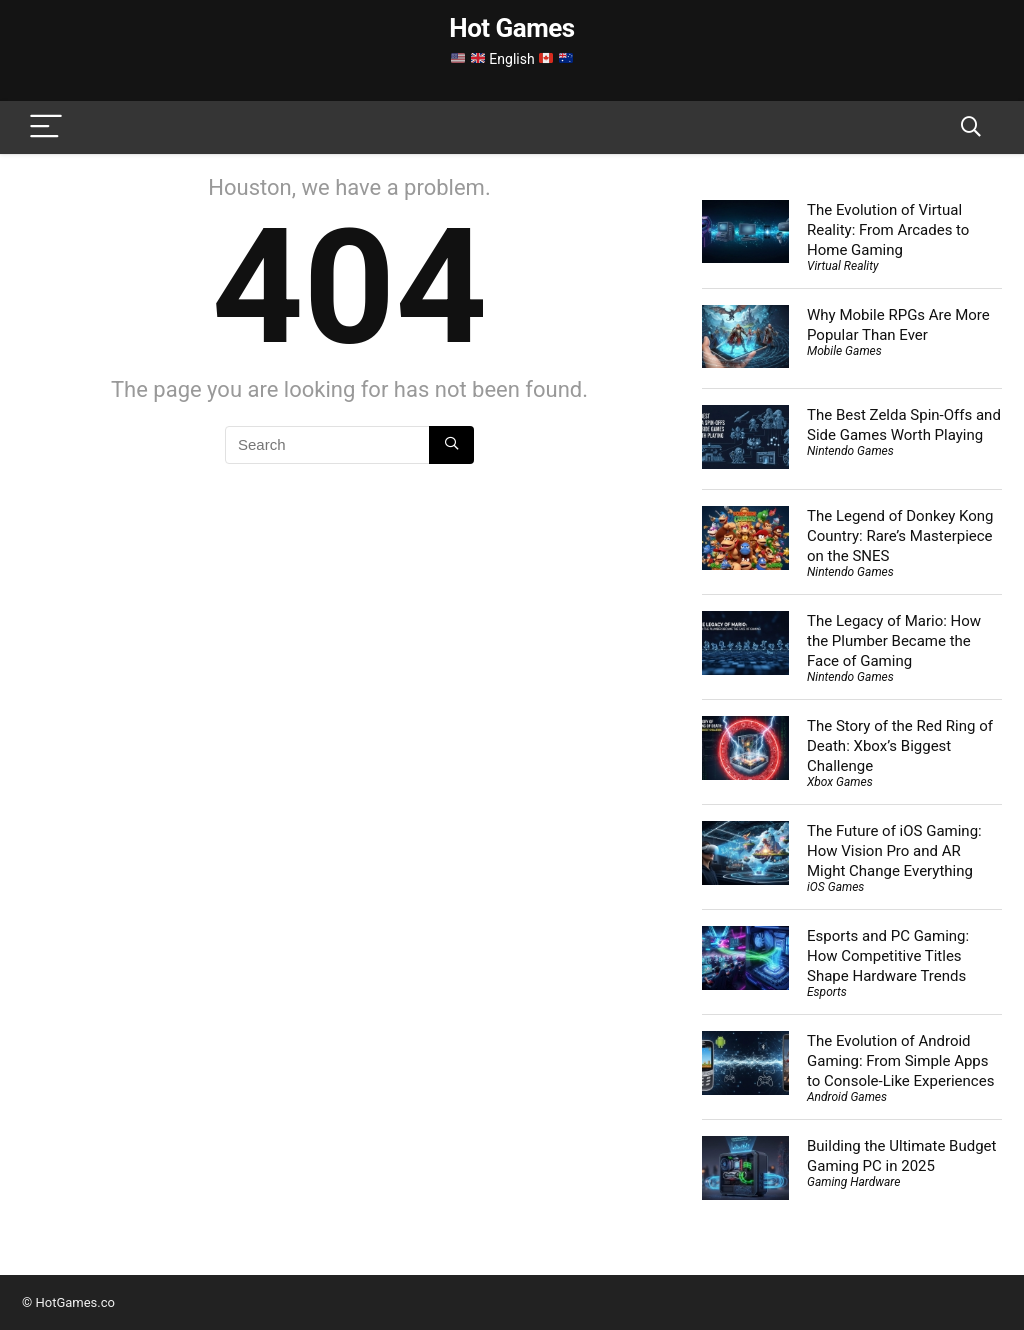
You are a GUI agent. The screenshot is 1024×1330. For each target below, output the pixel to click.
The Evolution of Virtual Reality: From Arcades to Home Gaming (888, 230)
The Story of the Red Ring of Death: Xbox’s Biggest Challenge (900, 746)
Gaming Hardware (853, 1182)
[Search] (971, 127)
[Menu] (46, 127)
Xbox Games (840, 782)
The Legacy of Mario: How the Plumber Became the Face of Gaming (894, 641)
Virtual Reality (842, 266)
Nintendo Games (850, 451)
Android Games (847, 1097)
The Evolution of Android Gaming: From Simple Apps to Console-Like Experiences (900, 1061)
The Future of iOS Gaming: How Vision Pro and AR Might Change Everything (894, 851)
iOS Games (835, 887)
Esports (827, 992)
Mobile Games (844, 351)
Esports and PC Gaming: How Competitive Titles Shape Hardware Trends (888, 956)
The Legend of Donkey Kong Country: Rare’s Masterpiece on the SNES (900, 536)
